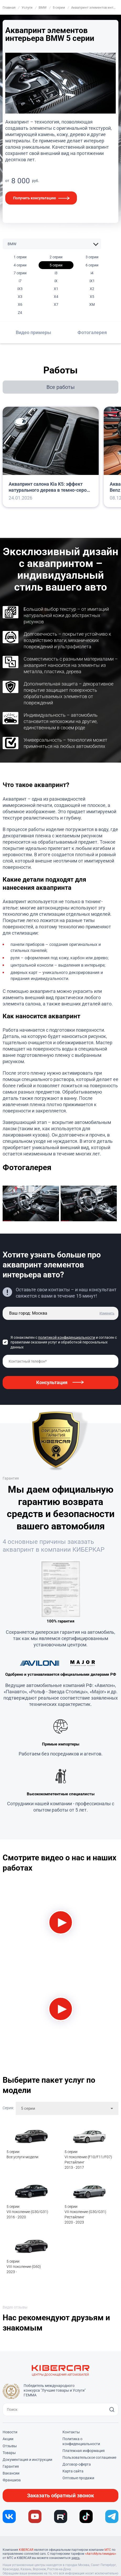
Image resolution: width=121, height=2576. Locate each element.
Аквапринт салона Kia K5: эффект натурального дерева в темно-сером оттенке (49, 487)
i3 (56, 273)
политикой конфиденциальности (66, 1337)
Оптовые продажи (78, 2478)
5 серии (56, 265)
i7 (20, 281)
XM (92, 304)
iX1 (92, 281)
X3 (20, 296)
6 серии (92, 265)
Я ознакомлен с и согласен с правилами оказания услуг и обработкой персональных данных (63, 1342)
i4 (92, 273)
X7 (56, 304)
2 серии (56, 257)
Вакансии (11, 2473)
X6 (20, 304)
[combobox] (67, 2108)
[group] (32, 1204)
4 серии (20, 265)
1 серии (20, 257)
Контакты (71, 2432)
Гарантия (11, 2466)
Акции (8, 2439)
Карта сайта (72, 2471)
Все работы (60, 387)
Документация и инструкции (27, 2459)
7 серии (20, 273)
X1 (56, 289)
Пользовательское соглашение (89, 2457)
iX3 (20, 289)
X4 (56, 296)
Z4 (20, 312)
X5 (92, 296)
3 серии (92, 257)
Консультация (51, 1382)
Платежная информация (83, 2451)
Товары (9, 2453)
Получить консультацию (34, 198)
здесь (75, 2558)
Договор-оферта (76, 2464)
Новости (10, 2432)
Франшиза (12, 2480)
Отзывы (10, 2446)
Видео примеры (33, 332)
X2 (92, 289)
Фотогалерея (92, 332)
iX (55, 281)
